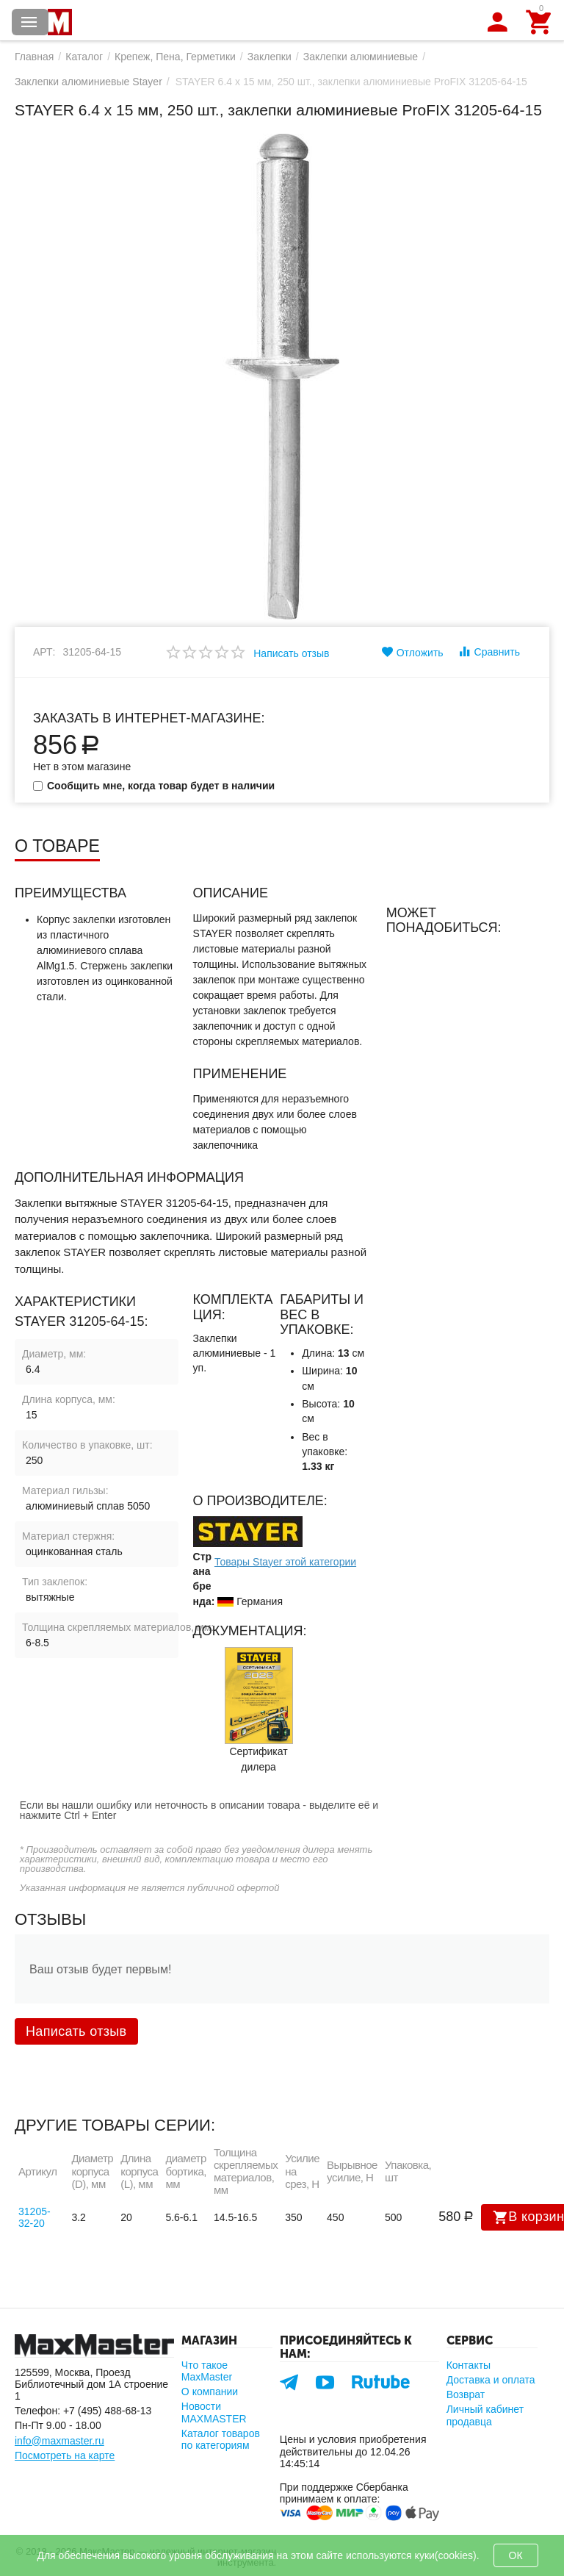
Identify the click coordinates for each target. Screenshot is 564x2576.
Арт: (44, 652)
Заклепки (269, 56)
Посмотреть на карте (65, 2455)
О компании (209, 2391)
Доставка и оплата (490, 2380)
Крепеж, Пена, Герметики (175, 56)
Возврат (465, 2394)
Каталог (84, 56)
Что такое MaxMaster (206, 2371)
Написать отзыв (291, 653)
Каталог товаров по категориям (220, 2439)
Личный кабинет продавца (485, 2415)
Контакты (468, 2365)
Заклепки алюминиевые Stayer (88, 81)
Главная (34, 56)
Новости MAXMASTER (214, 2412)
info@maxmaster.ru (59, 2441)
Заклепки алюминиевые (360, 56)
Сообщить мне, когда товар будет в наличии (154, 786)
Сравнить (489, 651)
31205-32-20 (34, 2217)
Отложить (412, 652)
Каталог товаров (29, 22)
